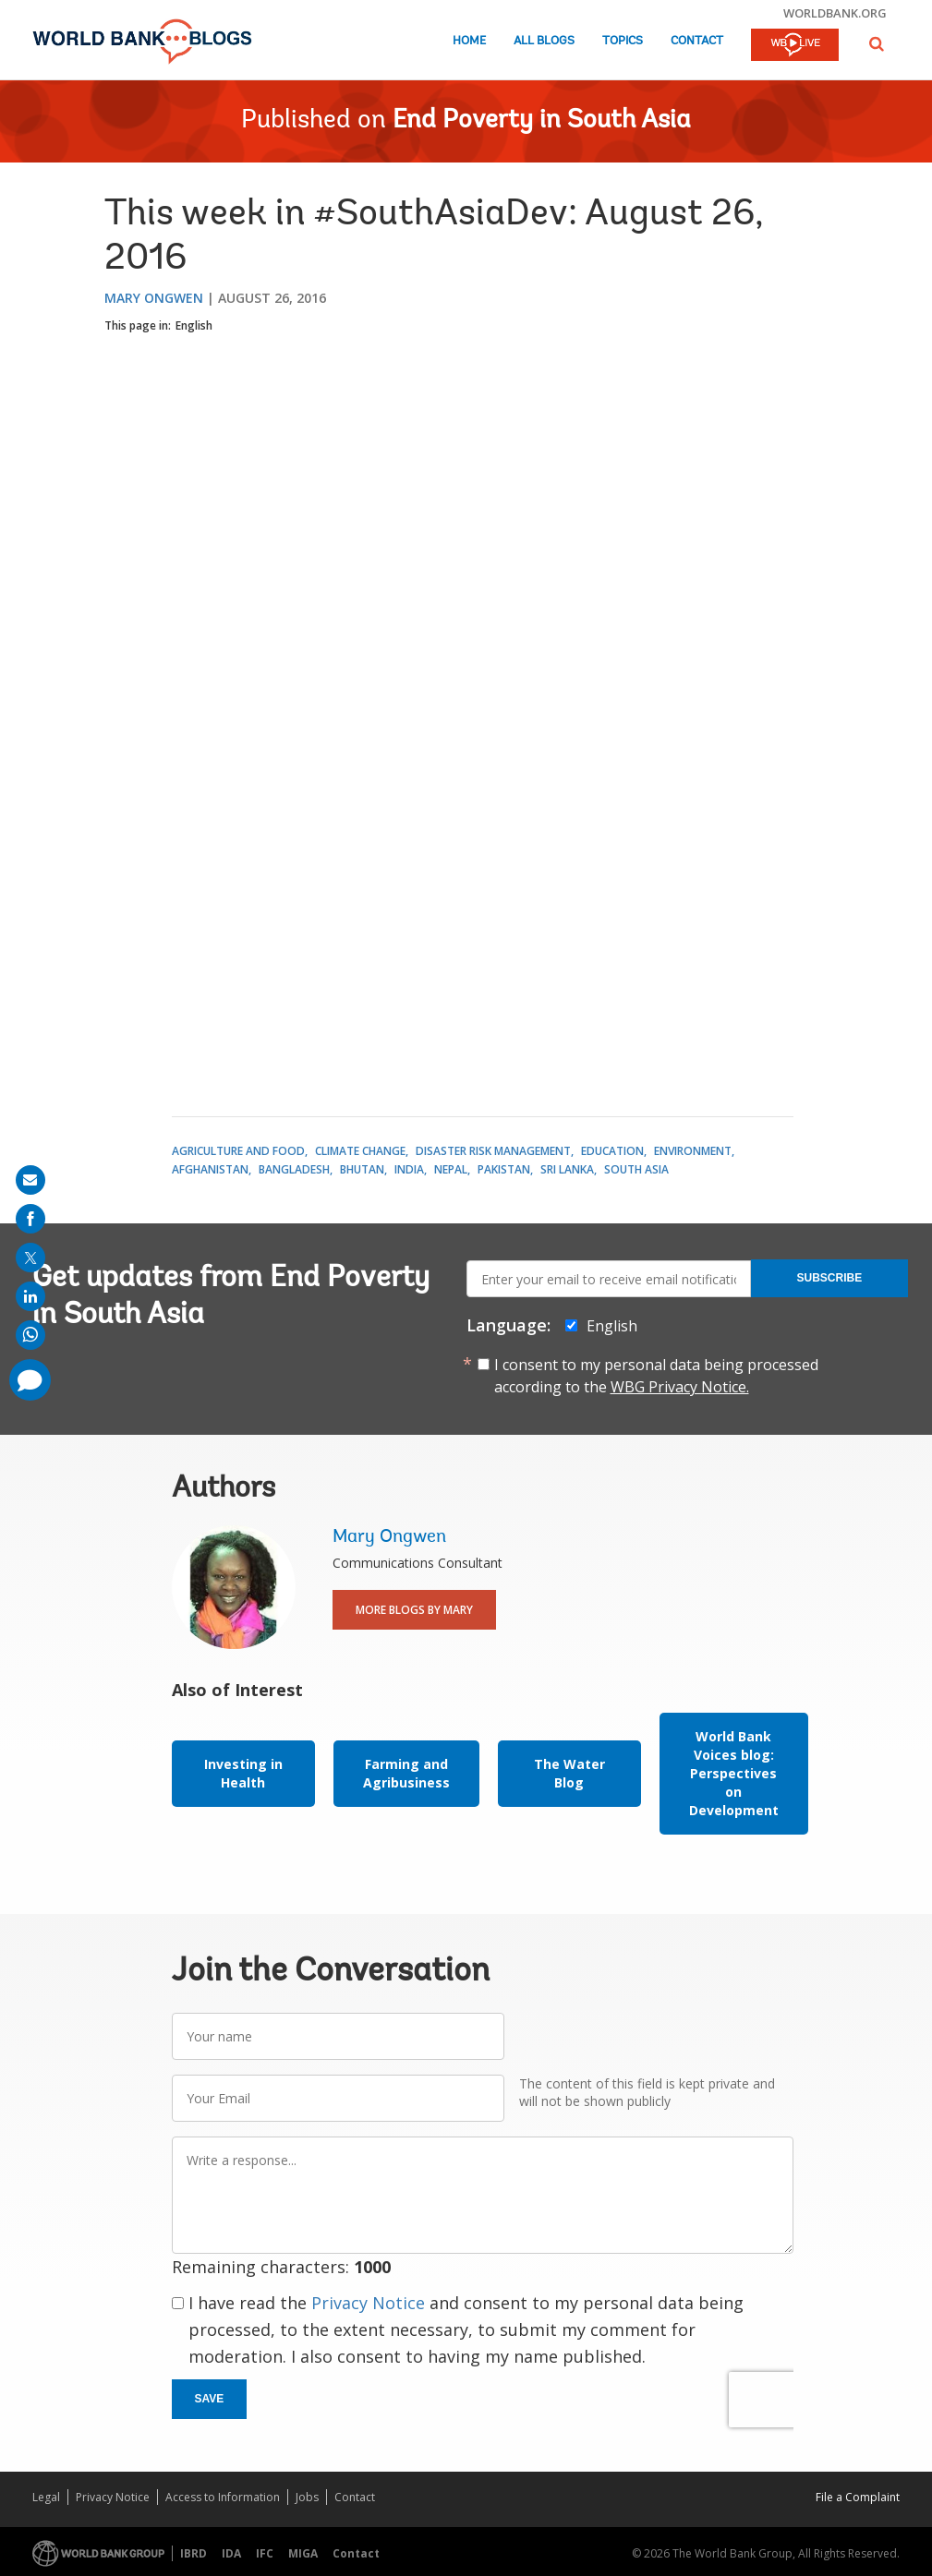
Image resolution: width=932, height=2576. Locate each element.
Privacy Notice (368, 2303)
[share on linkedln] (30, 1296)
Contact (697, 41)
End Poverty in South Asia (542, 121)
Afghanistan (210, 1169)
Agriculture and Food (238, 1151)
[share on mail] (30, 1180)
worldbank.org (835, 12)
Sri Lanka (567, 1169)
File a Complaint (858, 2497)
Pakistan (504, 1169)
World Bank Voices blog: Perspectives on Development (734, 1773)
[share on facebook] (30, 1219)
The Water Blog (569, 1773)
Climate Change (360, 1151)
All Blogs (544, 41)
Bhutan (362, 1169)
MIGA (303, 2553)
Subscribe (830, 1277)
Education (612, 1151)
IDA (231, 2553)
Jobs (307, 2497)
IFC (264, 2553)
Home (469, 41)
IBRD (193, 2553)
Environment (693, 1151)
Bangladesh (294, 1169)
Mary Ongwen (153, 298)
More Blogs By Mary (414, 1610)
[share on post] (30, 1257)
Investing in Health (243, 1773)
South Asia (636, 1169)
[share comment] (30, 1380)
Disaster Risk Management (493, 1151)
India (409, 1169)
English (194, 325)
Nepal (450, 1169)
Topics (622, 41)
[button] (876, 44)
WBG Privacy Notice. (680, 1387)
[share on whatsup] (30, 1335)
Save (209, 2398)
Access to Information (222, 2497)
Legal (46, 2497)
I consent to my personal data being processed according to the (656, 1375)
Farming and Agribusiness (406, 1773)
